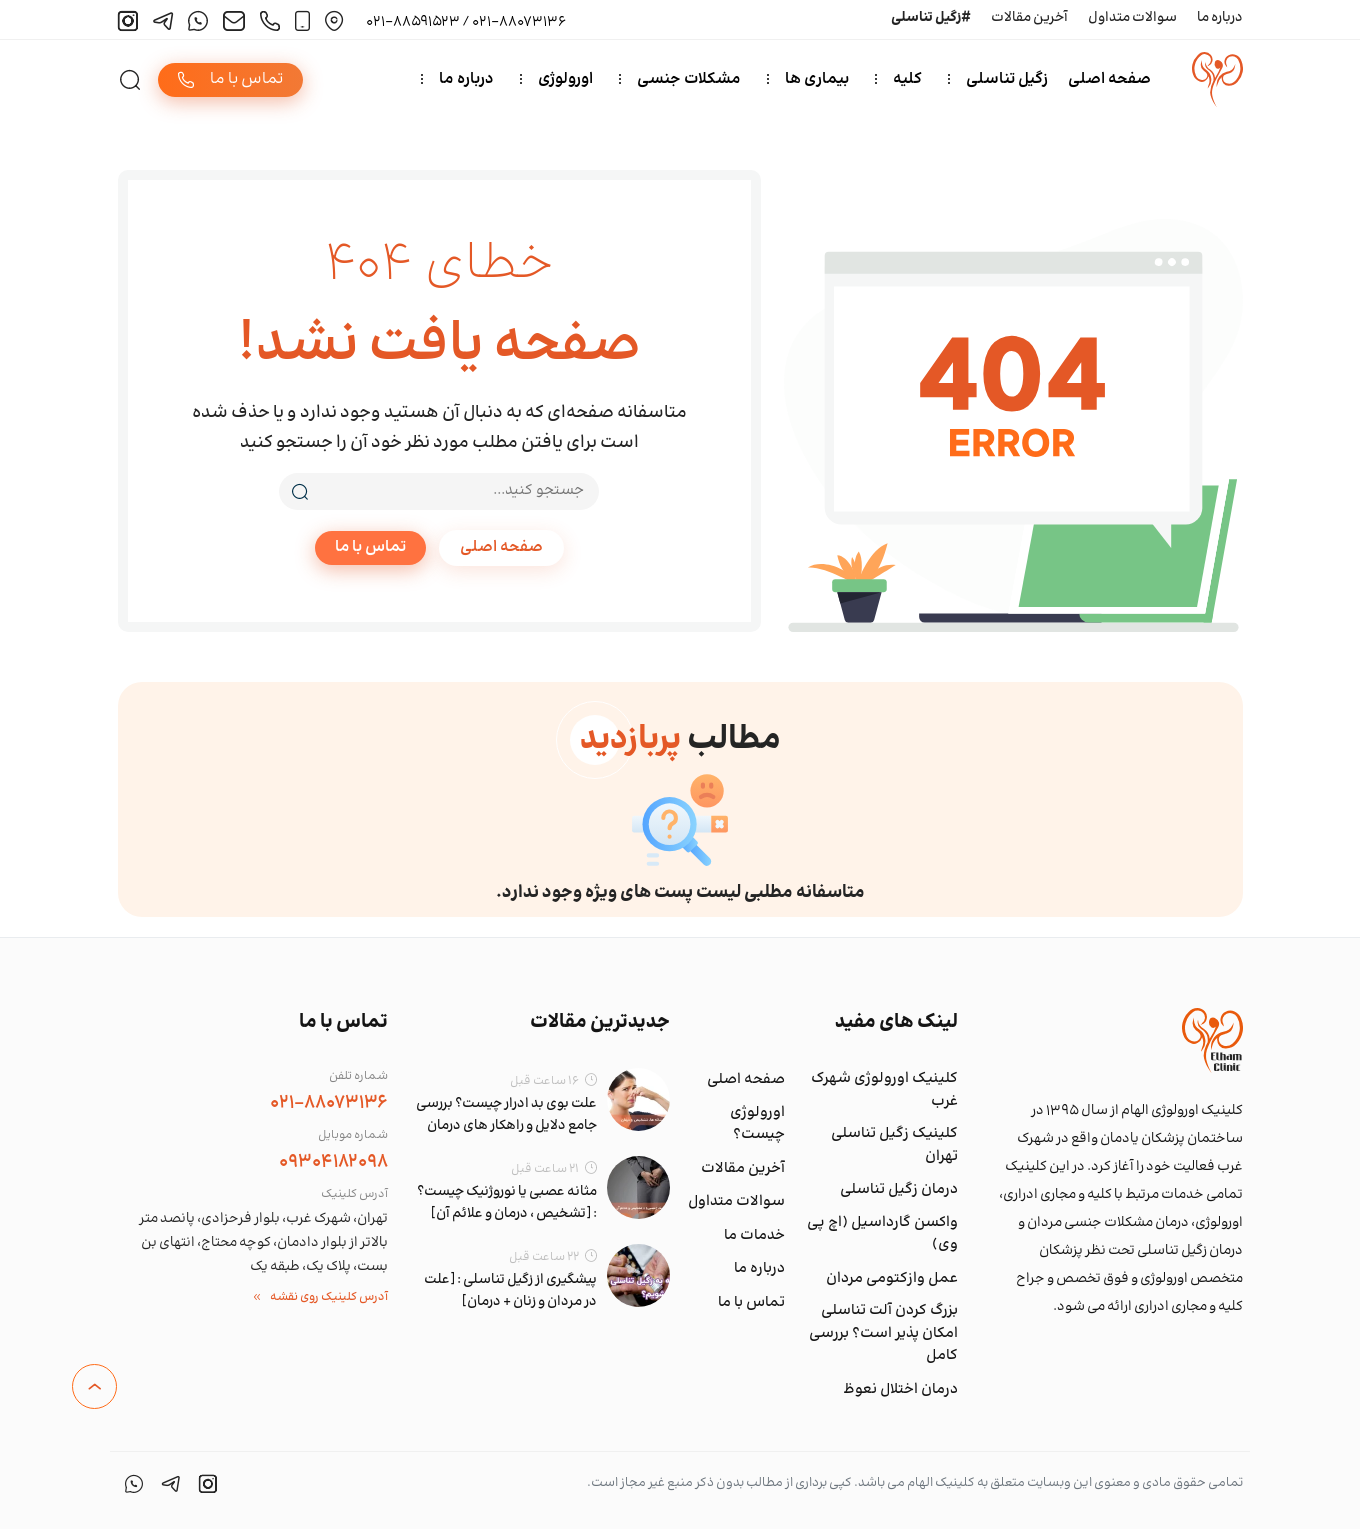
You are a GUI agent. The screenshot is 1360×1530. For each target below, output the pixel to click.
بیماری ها (818, 79)
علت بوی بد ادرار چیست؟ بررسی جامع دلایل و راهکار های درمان (506, 1116)
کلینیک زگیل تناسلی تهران (894, 1146)
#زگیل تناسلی (931, 18)
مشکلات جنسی (690, 79)
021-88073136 (329, 1104)
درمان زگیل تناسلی (899, 1191)
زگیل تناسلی (1008, 79)
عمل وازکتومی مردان (892, 1279)
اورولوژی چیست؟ (757, 1124)
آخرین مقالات (1029, 18)
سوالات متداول (1132, 18)
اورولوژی (566, 79)
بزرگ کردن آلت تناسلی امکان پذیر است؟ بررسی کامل (883, 1334)
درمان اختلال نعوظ (900, 1390)
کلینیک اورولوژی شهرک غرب (884, 1091)
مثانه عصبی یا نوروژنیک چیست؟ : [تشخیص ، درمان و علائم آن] (507, 1204)
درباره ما (1220, 18)
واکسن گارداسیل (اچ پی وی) (882, 1234)
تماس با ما (370, 548)
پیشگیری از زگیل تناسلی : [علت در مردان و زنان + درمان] (510, 1292)
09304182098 (333, 1163)
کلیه (908, 79)
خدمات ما (754, 1236)
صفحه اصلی (1110, 79)
